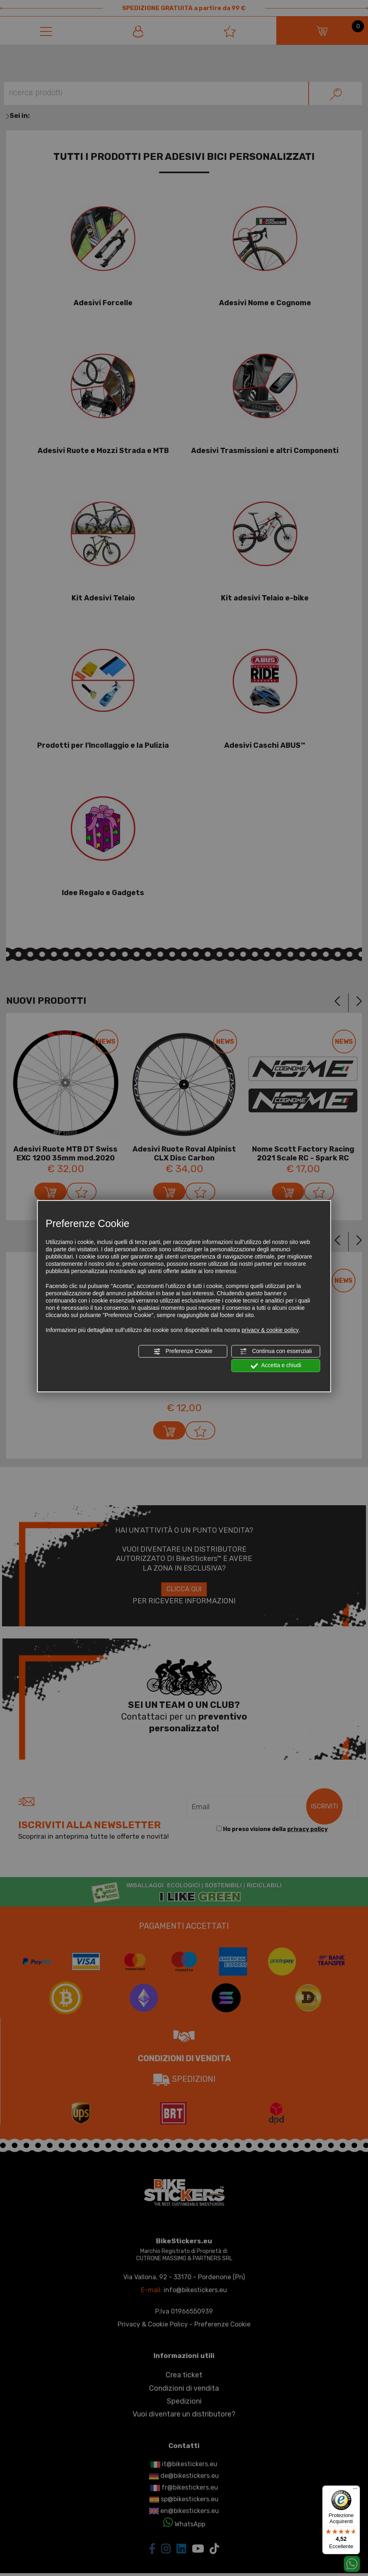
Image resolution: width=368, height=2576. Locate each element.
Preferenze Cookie (183, 1351)
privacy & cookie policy (270, 1330)
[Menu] (355, 2490)
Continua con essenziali (276, 1351)
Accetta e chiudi (275, 1365)
